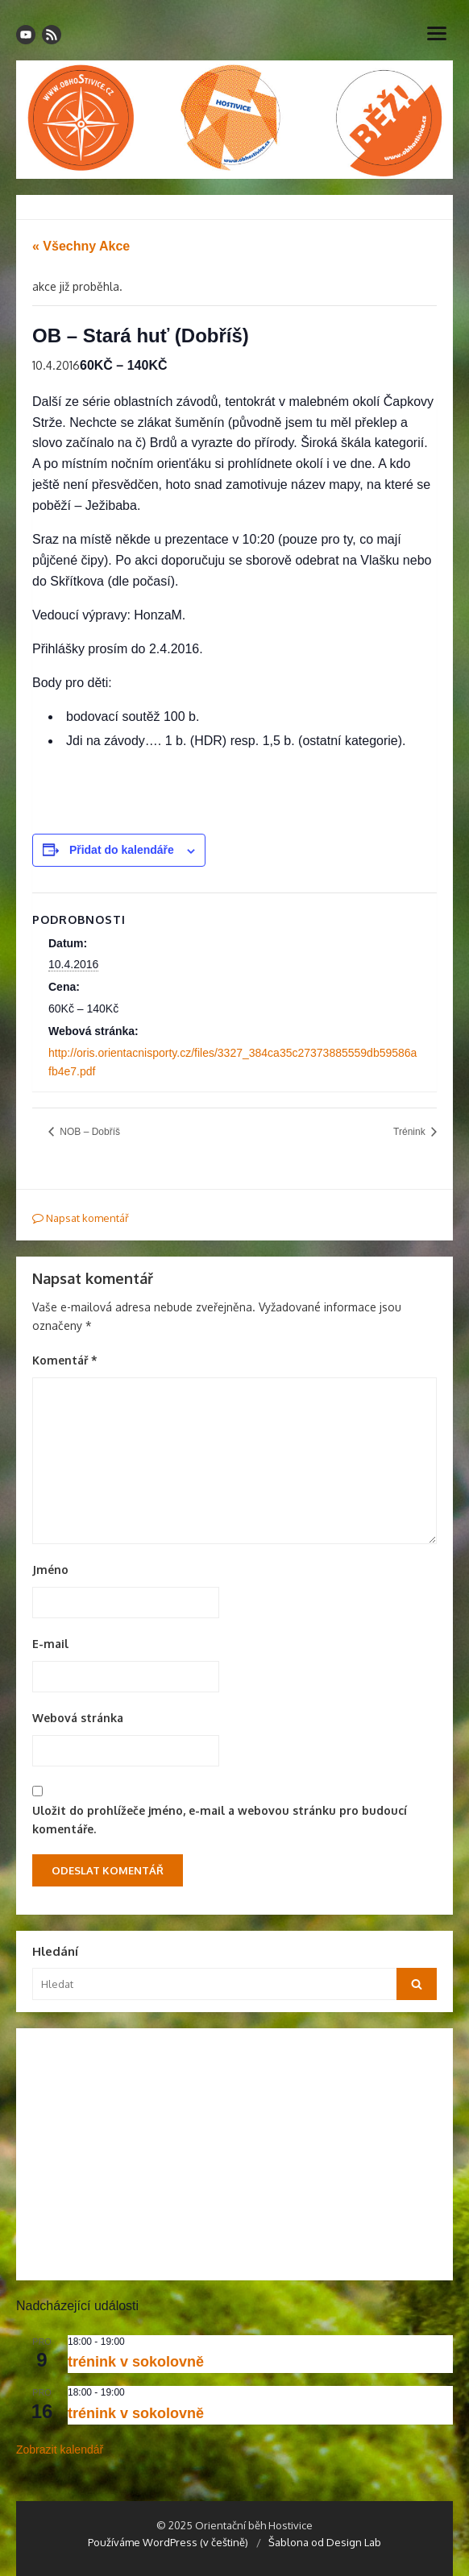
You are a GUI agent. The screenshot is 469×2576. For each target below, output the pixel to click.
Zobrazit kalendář (59, 2449)
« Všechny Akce (81, 246)
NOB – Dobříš (88, 1131)
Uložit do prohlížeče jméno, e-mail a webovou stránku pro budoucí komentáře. (219, 1820)
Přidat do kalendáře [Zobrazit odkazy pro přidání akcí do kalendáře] (121, 849)
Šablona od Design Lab (324, 2542)
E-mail (50, 1643)
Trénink (410, 1131)
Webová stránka (77, 1718)
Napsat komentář (80, 1217)
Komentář (65, 1360)
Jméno (50, 1569)
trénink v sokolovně (136, 2362)
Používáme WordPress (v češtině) (168, 2542)
